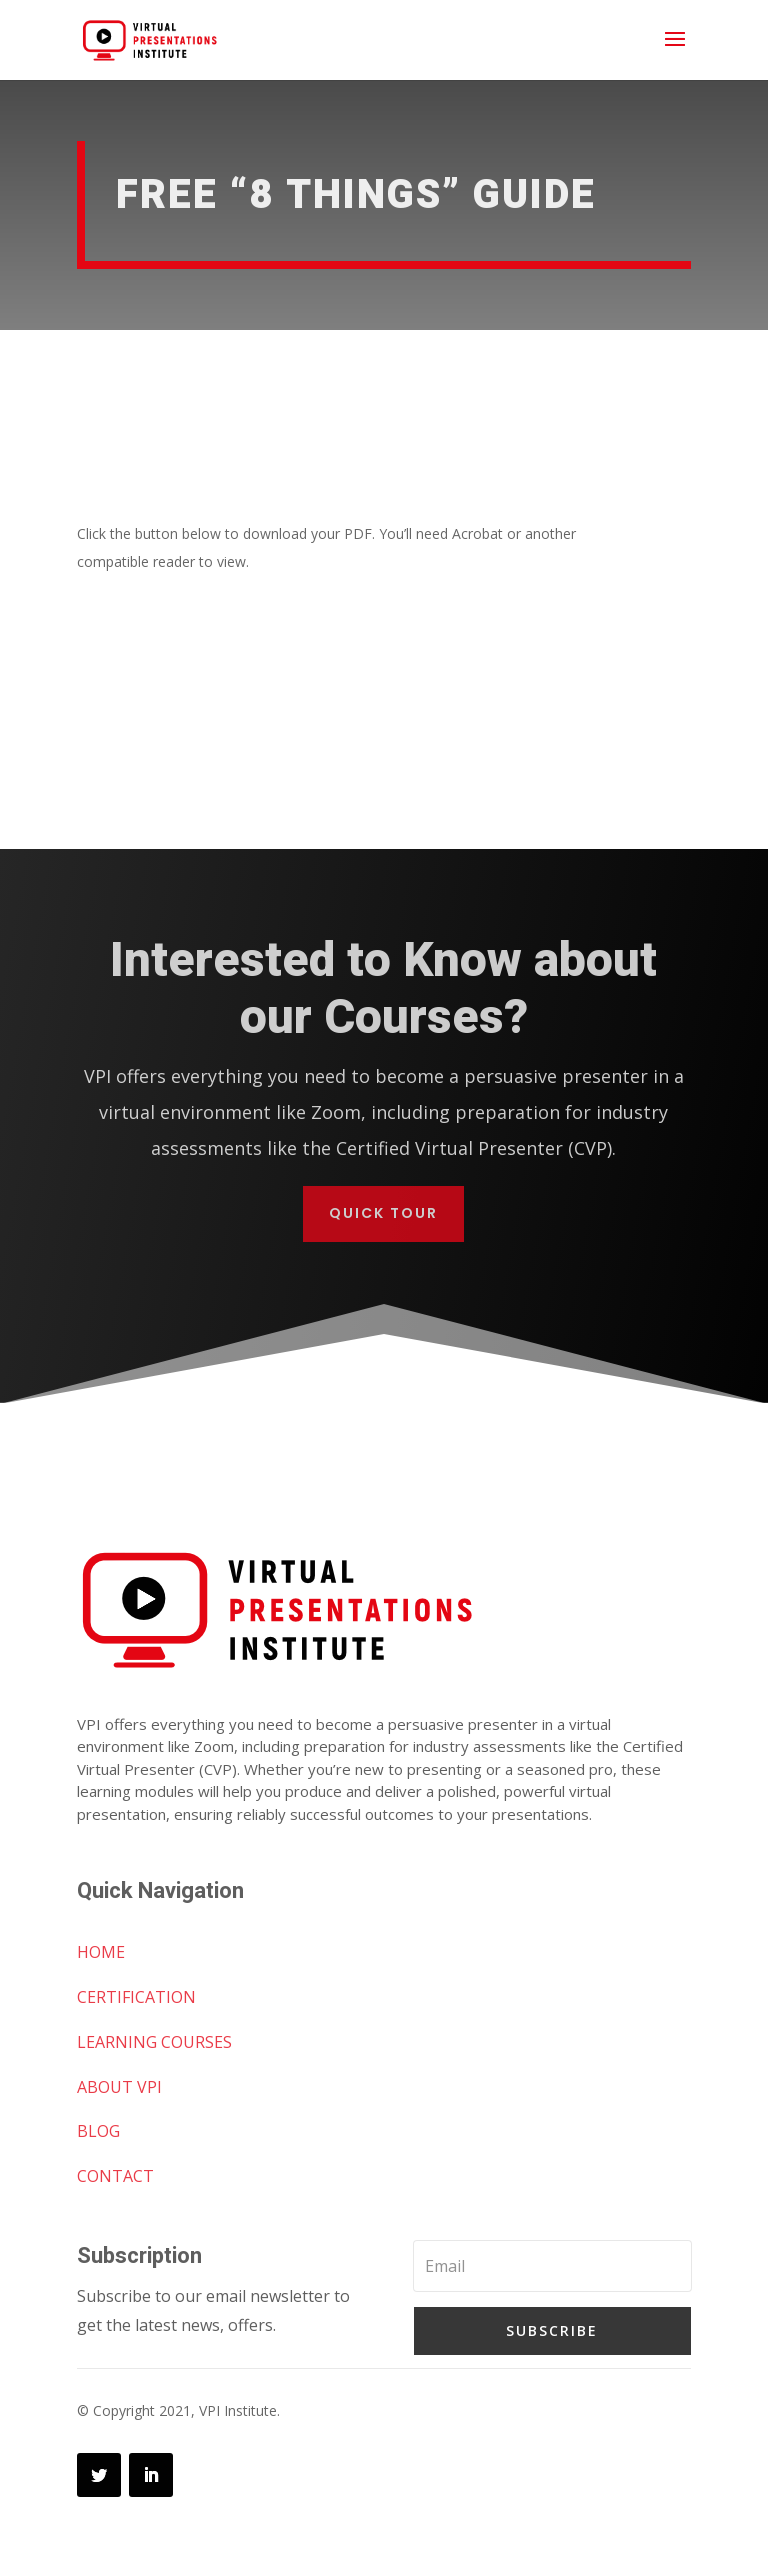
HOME (101, 1952)
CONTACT (115, 2176)
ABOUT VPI (119, 2087)
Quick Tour (383, 1213)
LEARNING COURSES (154, 2042)
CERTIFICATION (136, 1997)
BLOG (98, 2131)
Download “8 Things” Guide (354, 637)
